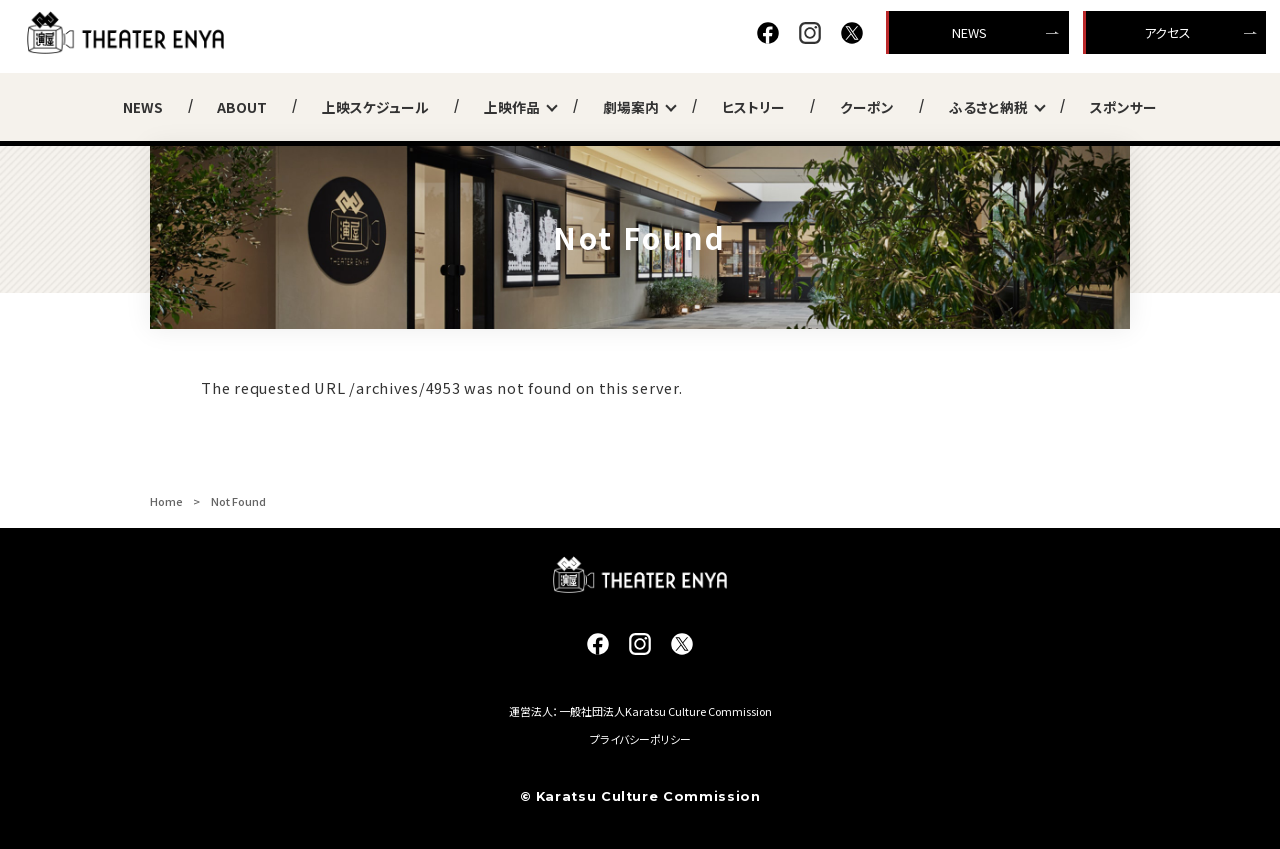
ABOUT (242, 107)
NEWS (969, 32)
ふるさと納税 (992, 107)
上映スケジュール (375, 107)
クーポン (867, 107)
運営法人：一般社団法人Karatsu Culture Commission (640, 711)
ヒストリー (753, 107)
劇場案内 (635, 107)
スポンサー (1123, 107)
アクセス (1167, 32)
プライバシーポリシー (640, 739)
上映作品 (516, 107)
